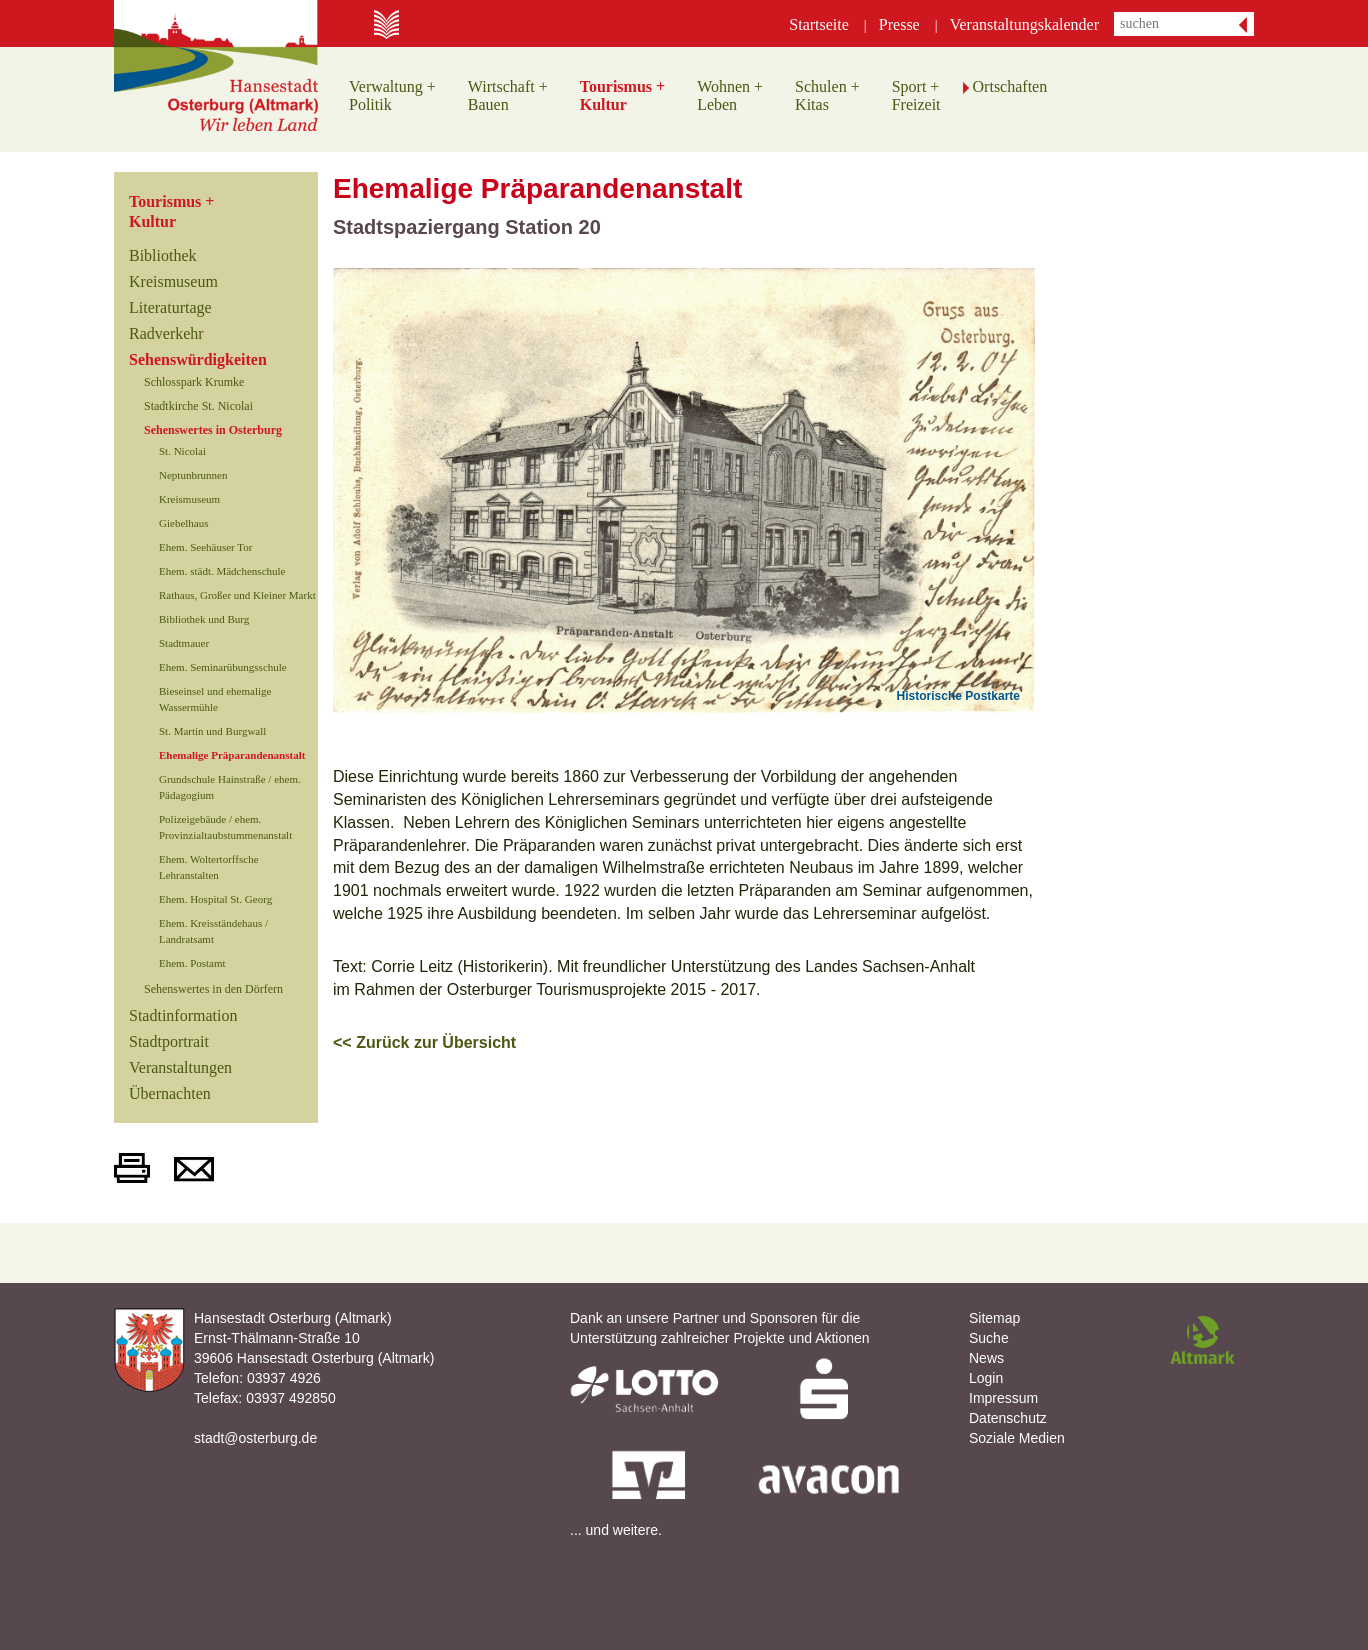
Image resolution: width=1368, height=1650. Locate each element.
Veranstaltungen (180, 1067)
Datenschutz (1008, 1418)
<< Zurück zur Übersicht (424, 1042)
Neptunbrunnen (193, 475)
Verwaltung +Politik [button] (392, 95)
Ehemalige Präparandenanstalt (232, 755)
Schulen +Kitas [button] (827, 95)
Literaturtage (170, 307)
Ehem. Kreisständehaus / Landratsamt (213, 931)
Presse (899, 24)
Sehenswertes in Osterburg (213, 430)
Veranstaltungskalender (1024, 24)
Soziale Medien (1017, 1438)
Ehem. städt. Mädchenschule (222, 571)
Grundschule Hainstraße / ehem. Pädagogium (230, 787)
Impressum (1003, 1398)
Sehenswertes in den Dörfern (213, 989)
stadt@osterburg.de (255, 1438)
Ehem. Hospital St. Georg (215, 899)
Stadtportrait (169, 1041)
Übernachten (170, 1093)
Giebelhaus (183, 523)
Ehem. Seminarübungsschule (223, 667)
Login (986, 1378)
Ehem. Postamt (192, 963)
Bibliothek (163, 255)
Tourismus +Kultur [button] (622, 95)
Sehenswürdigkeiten (198, 359)
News (986, 1358)
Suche (989, 1338)
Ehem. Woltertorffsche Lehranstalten (209, 867)
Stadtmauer (184, 643)
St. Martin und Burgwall (212, 731)
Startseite (819, 24)
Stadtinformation (183, 1015)
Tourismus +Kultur (171, 211)
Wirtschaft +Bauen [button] (508, 95)
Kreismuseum (173, 281)
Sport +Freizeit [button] (916, 95)
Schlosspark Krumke (194, 382)
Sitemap (994, 1318)
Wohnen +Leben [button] (730, 95)
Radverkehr (166, 333)
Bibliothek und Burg (204, 619)
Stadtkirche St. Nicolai (198, 406)
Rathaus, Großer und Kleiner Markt (237, 595)
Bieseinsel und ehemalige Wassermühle (215, 699)
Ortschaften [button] (1010, 86)
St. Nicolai (182, 451)
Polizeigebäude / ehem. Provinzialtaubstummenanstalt (225, 827)
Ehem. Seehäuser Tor (205, 547)
